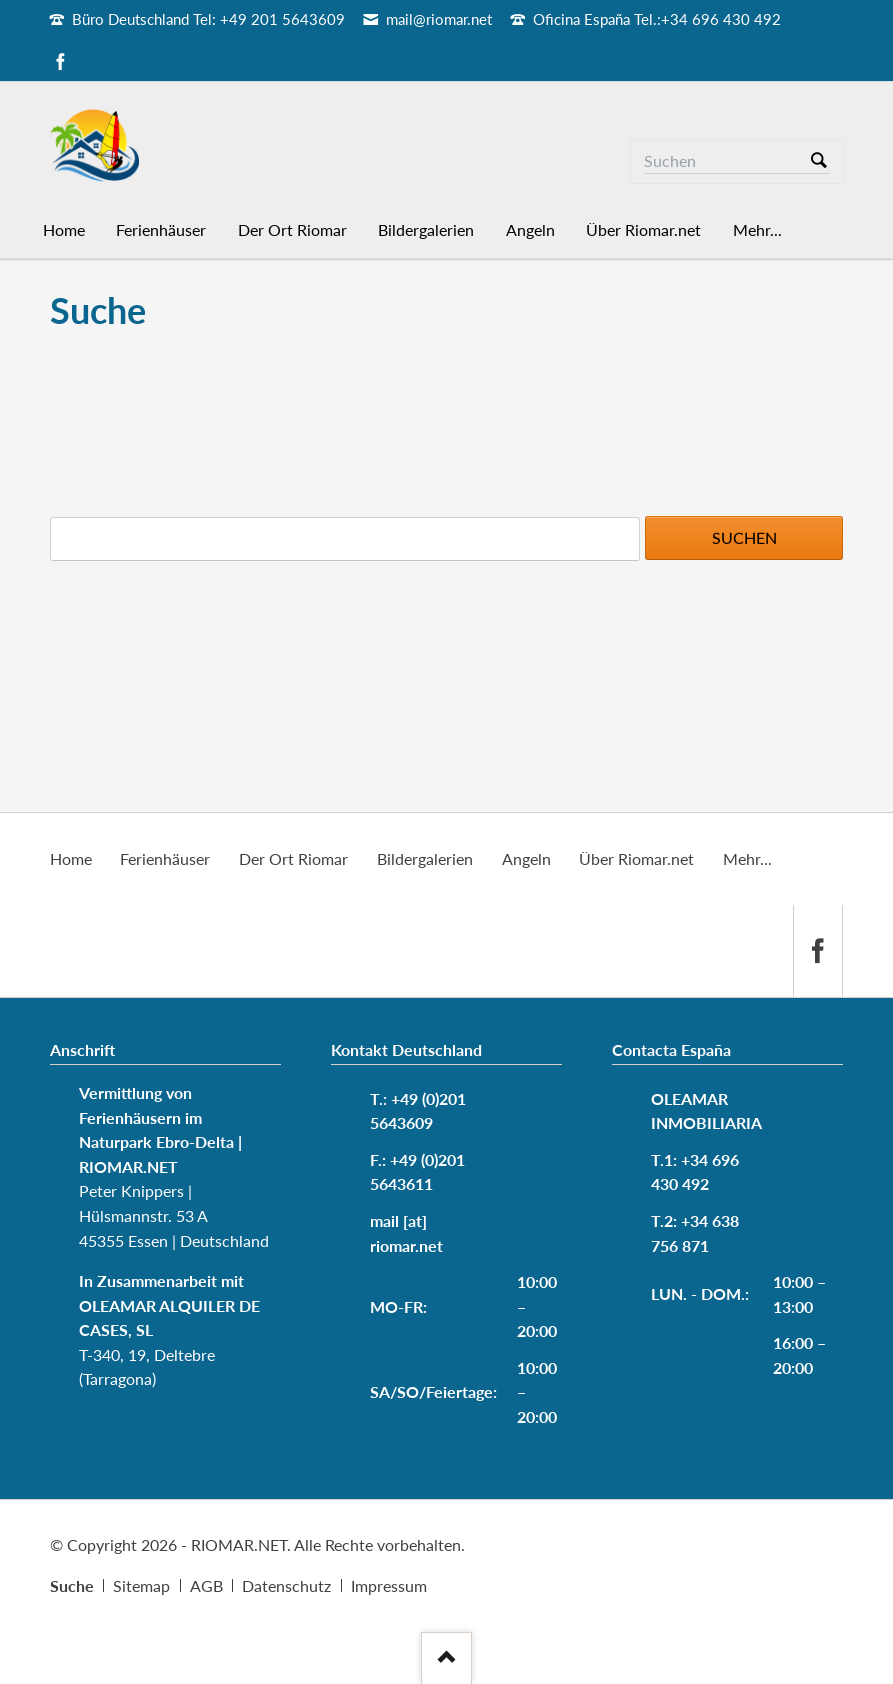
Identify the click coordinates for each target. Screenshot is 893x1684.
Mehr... (747, 858)
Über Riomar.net (636, 858)
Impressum (389, 1585)
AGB (206, 1585)
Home (71, 858)
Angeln (526, 858)
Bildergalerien (425, 858)
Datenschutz (286, 1585)
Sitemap (141, 1585)
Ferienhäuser (165, 858)
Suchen (818, 161)
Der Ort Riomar (293, 858)
